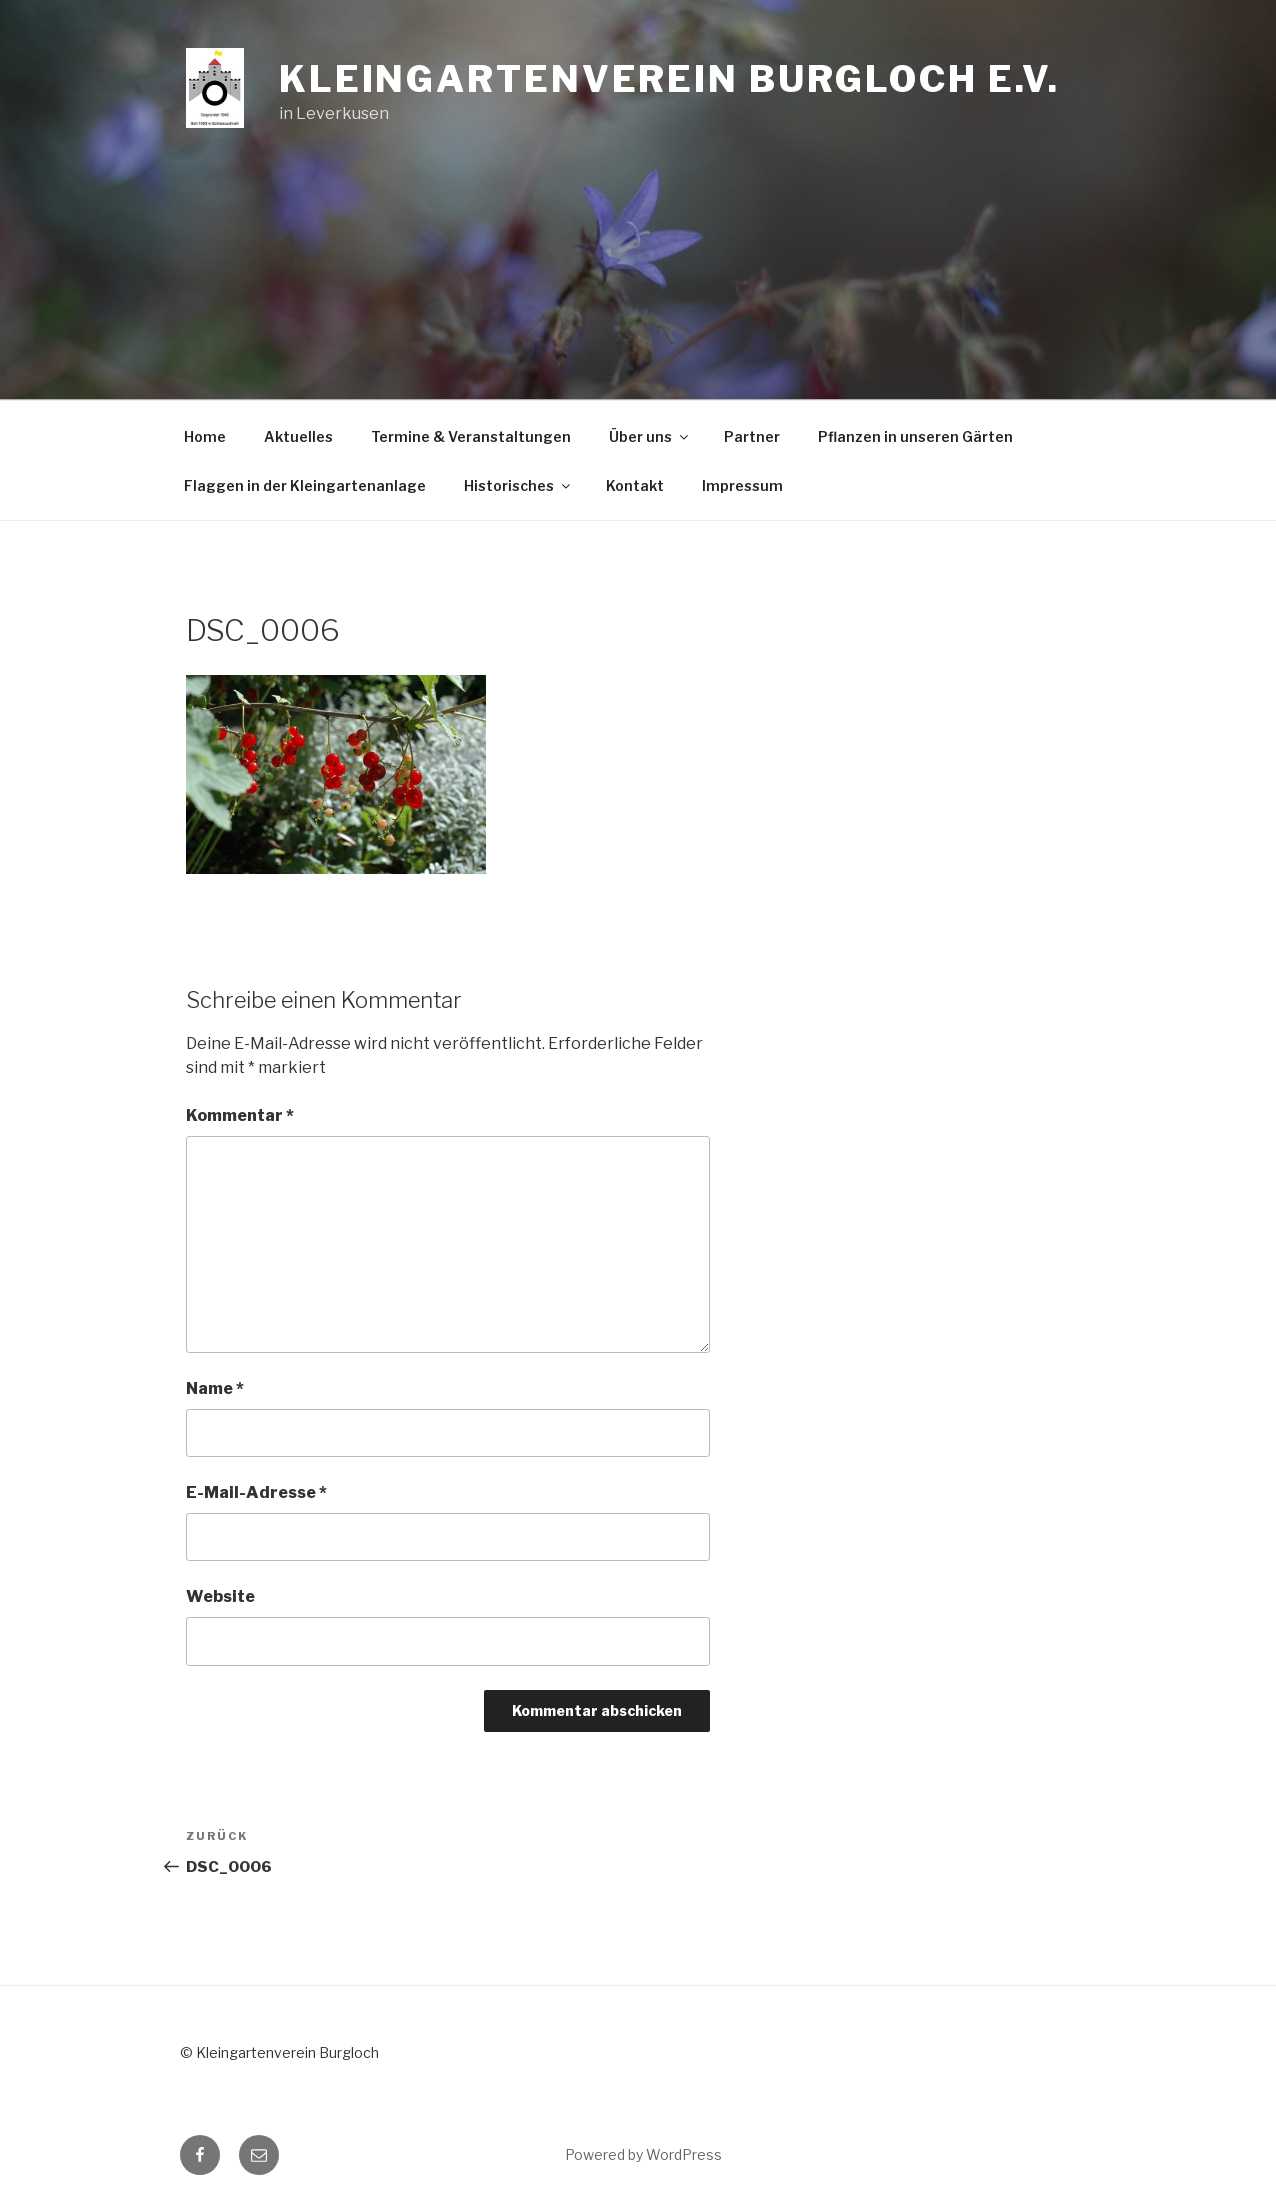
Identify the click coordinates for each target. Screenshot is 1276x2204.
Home (205, 436)
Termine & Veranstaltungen (471, 436)
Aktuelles (298, 436)
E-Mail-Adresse (256, 1492)
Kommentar (240, 1115)
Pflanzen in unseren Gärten (915, 436)
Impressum (742, 485)
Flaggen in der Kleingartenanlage (305, 485)
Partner (752, 436)
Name (215, 1388)
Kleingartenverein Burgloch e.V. (669, 79)
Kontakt (635, 485)
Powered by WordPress (643, 2154)
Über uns (650, 436)
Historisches (518, 485)
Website (220, 1596)
